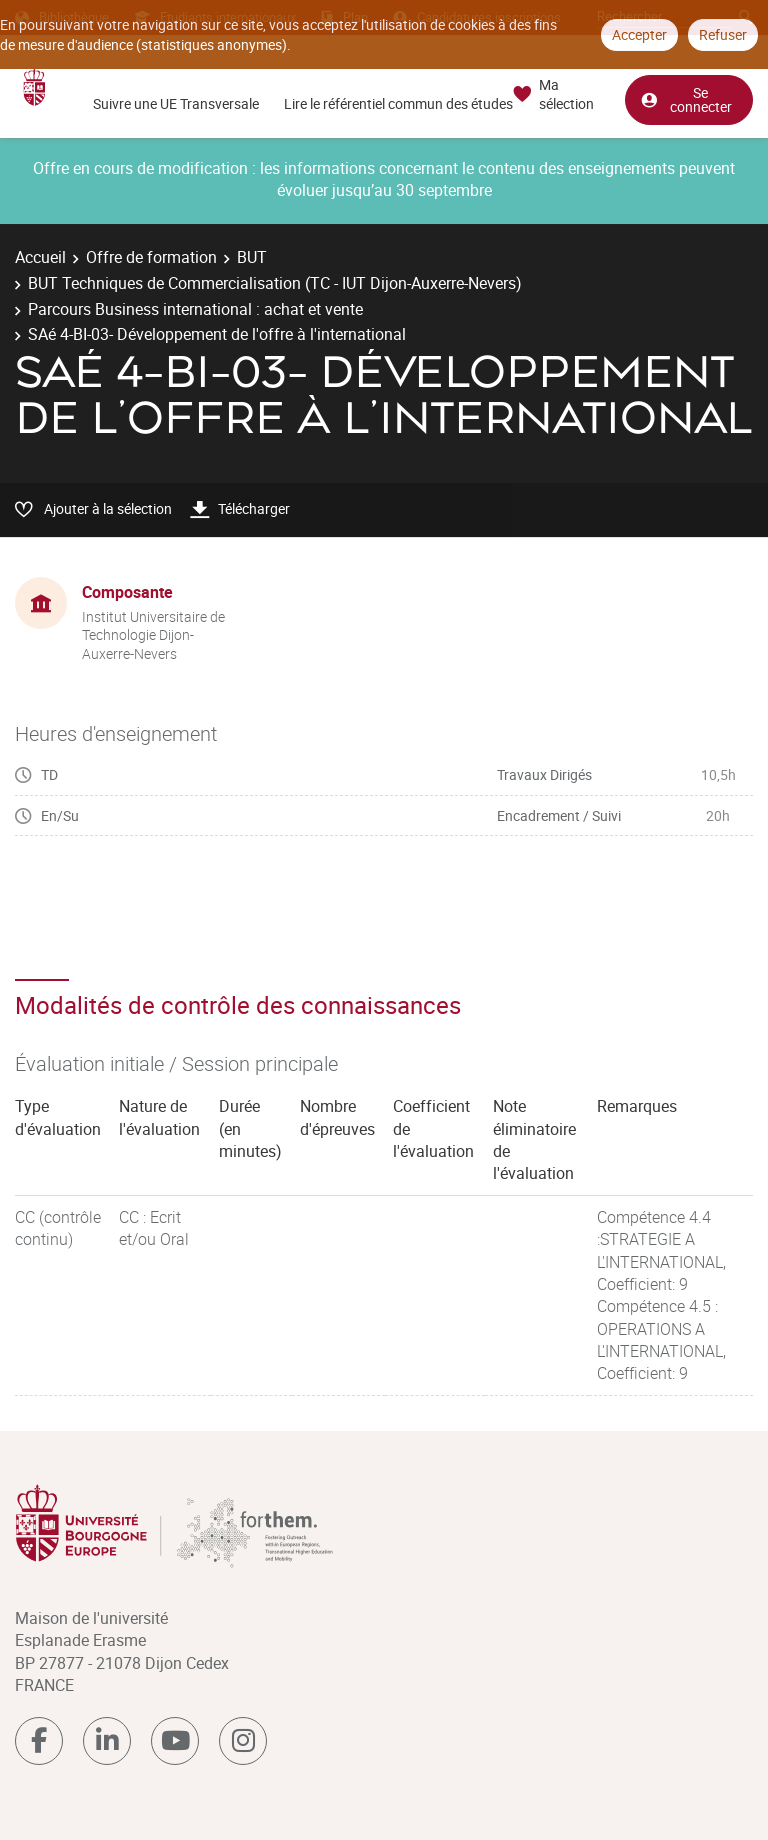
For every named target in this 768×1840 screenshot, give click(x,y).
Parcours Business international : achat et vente (195, 309)
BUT (252, 257)
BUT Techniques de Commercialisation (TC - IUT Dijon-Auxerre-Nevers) (275, 283)
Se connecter (686, 98)
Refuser (723, 34)
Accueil (40, 257)
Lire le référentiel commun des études (398, 103)
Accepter (639, 34)
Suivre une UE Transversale (176, 103)
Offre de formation (151, 257)
